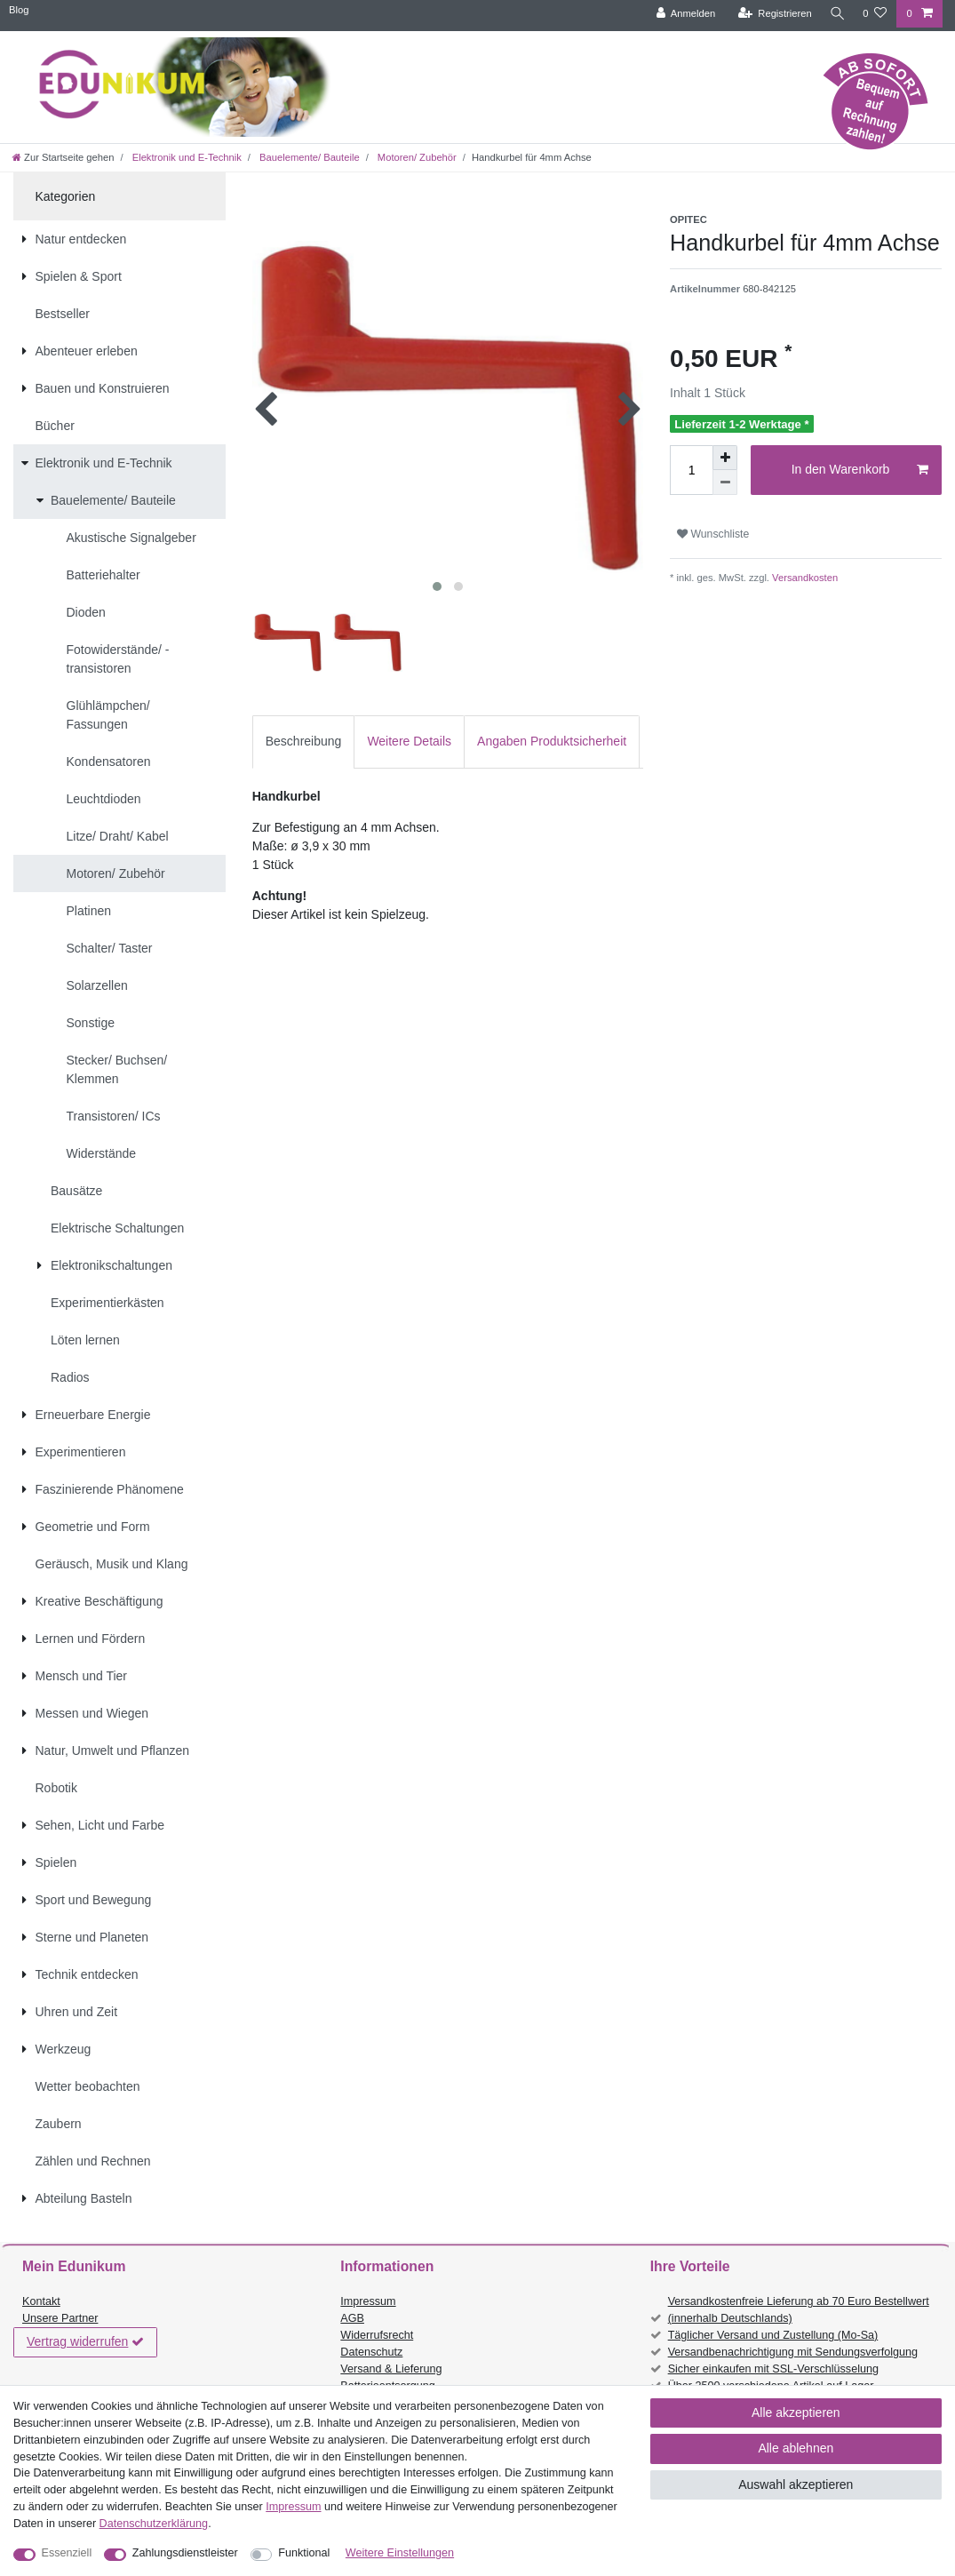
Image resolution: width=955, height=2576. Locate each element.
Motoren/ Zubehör (416, 157)
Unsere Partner (60, 2318)
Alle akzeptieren (796, 2412)
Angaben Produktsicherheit (551, 741)
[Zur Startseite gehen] (63, 157)
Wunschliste (713, 534)
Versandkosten (803, 577)
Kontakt (41, 2301)
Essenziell (67, 2553)
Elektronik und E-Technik (186, 157)
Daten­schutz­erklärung (154, 2523)
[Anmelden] (681, 14)
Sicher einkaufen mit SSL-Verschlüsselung (773, 2369)
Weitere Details (409, 741)
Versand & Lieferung (391, 2369)
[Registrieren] (770, 14)
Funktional (304, 2553)
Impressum (367, 2301)
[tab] (303, 741)
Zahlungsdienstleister (185, 2553)
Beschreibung (304, 741)
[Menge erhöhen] (724, 457)
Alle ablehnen (795, 2448)
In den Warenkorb (860, 470)
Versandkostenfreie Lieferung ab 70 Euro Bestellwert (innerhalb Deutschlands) (798, 2310)
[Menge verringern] (724, 482)
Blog (18, 9)
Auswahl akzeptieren (795, 2484)
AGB (352, 2318)
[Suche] (835, 14)
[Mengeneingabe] (691, 470)
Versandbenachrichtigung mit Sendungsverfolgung (793, 2352)
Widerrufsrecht (376, 2335)
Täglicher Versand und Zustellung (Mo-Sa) (773, 2335)
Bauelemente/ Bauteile (308, 157)
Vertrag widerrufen (85, 2342)
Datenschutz (371, 2352)
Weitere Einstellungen (400, 2553)
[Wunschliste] (874, 14)
